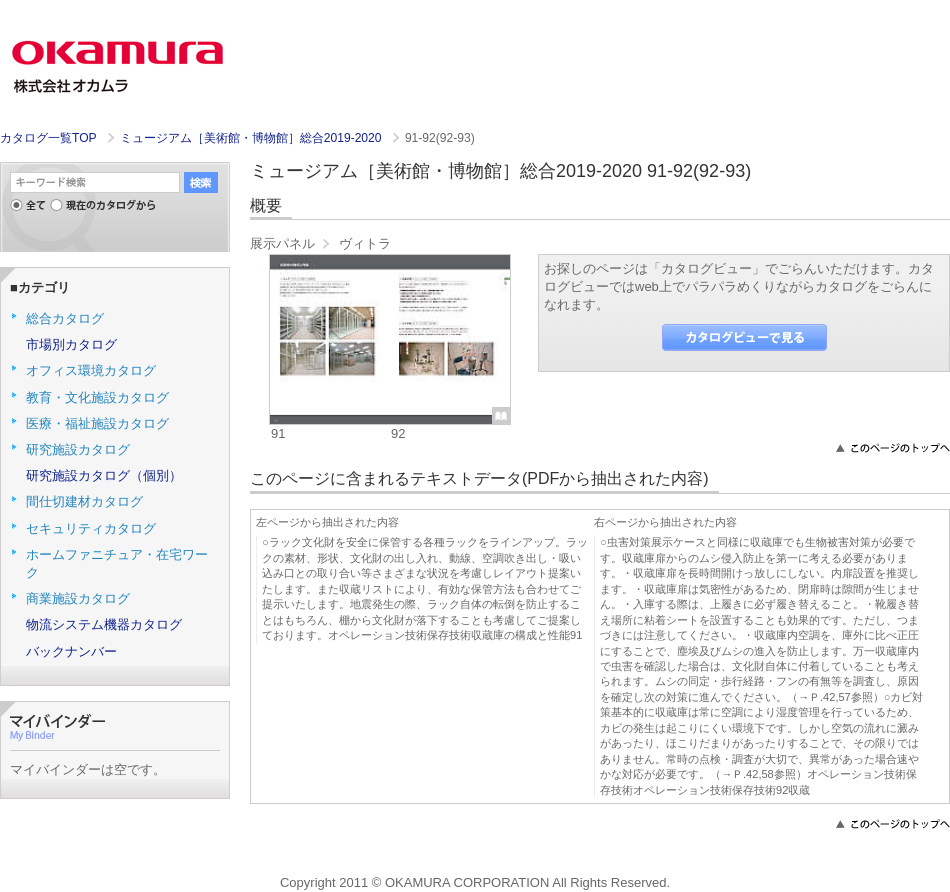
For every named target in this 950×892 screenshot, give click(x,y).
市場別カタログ (71, 344)
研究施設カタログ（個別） (104, 475)
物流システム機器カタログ (104, 624)
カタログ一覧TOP (48, 138)
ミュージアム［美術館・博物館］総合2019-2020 (252, 138)
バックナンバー (71, 651)
